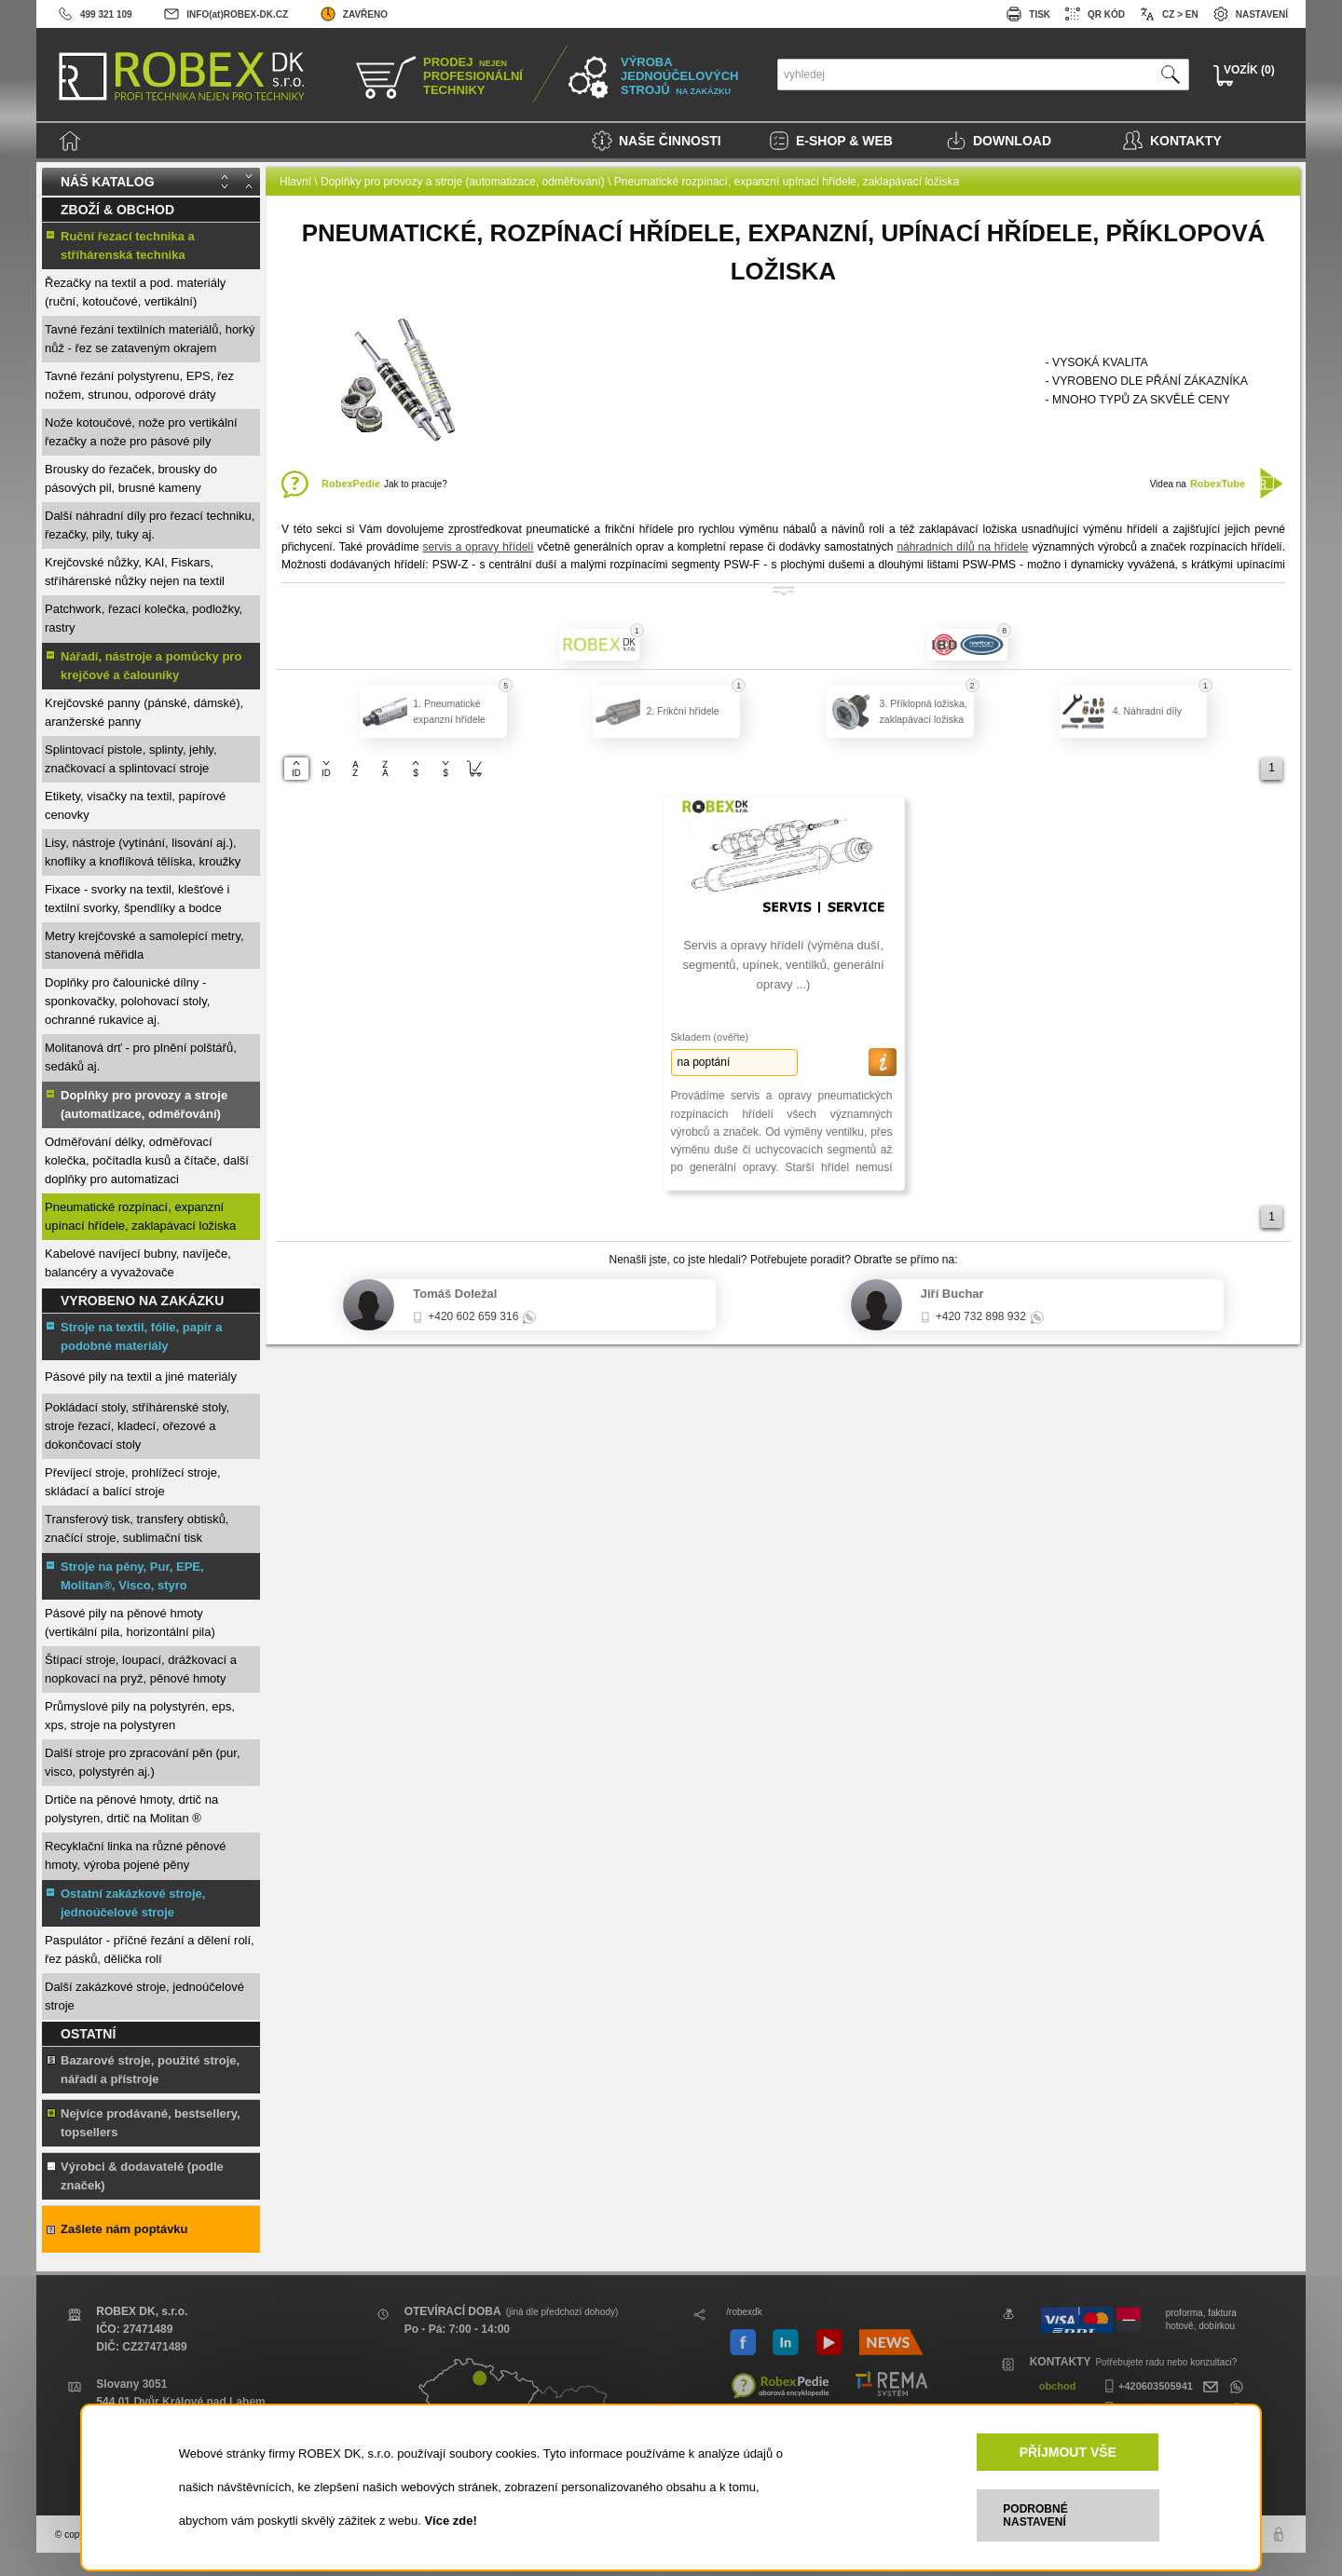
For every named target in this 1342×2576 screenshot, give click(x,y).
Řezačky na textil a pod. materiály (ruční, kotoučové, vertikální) (135, 292)
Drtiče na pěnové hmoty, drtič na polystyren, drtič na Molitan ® (131, 1808)
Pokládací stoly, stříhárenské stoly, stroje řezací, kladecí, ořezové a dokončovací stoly (137, 1426)
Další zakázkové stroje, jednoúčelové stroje (144, 1996)
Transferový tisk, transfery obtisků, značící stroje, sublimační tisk (136, 1528)
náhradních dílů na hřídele (962, 546)
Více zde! (450, 2521)
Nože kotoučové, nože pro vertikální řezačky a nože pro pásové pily (141, 432)
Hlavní (295, 181)
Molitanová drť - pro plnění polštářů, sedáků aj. (141, 1057)
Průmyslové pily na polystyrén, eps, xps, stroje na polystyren (140, 1715)
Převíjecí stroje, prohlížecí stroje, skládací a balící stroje (133, 1481)
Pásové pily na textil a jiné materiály (141, 1376)
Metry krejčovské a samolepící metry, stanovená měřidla (144, 945)
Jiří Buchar (952, 1294)
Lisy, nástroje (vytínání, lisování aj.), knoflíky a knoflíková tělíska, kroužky (142, 852)
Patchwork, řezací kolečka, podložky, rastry (143, 618)
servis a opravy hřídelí (478, 546)
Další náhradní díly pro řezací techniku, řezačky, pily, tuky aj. (149, 525)
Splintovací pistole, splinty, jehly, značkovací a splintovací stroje (131, 759)
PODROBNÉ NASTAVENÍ (1035, 2515)
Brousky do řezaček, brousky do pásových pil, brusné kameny (131, 478)
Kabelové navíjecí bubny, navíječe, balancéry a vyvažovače (138, 1263)
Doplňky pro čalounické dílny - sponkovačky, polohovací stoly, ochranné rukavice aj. (127, 1001)
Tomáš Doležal (455, 1294)
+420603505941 (1146, 2385)
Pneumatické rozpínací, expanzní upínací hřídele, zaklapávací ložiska (140, 1216)
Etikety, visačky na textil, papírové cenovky (135, 805)
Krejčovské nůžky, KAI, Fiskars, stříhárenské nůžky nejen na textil (135, 571)
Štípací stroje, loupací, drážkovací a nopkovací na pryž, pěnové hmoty (141, 1669)
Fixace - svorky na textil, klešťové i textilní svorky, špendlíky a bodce (137, 898)
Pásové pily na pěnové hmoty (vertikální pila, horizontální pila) (130, 1622)
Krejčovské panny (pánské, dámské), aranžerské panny (144, 712)
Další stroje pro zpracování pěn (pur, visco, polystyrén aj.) (142, 1762)
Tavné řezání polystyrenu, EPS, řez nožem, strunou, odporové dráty (139, 385)
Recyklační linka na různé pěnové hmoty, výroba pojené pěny (135, 1855)
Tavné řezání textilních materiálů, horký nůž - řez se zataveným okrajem (149, 338)
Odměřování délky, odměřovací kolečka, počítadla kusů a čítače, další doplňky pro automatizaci (147, 1160)
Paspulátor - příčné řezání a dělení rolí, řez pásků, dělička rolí (149, 1949)
